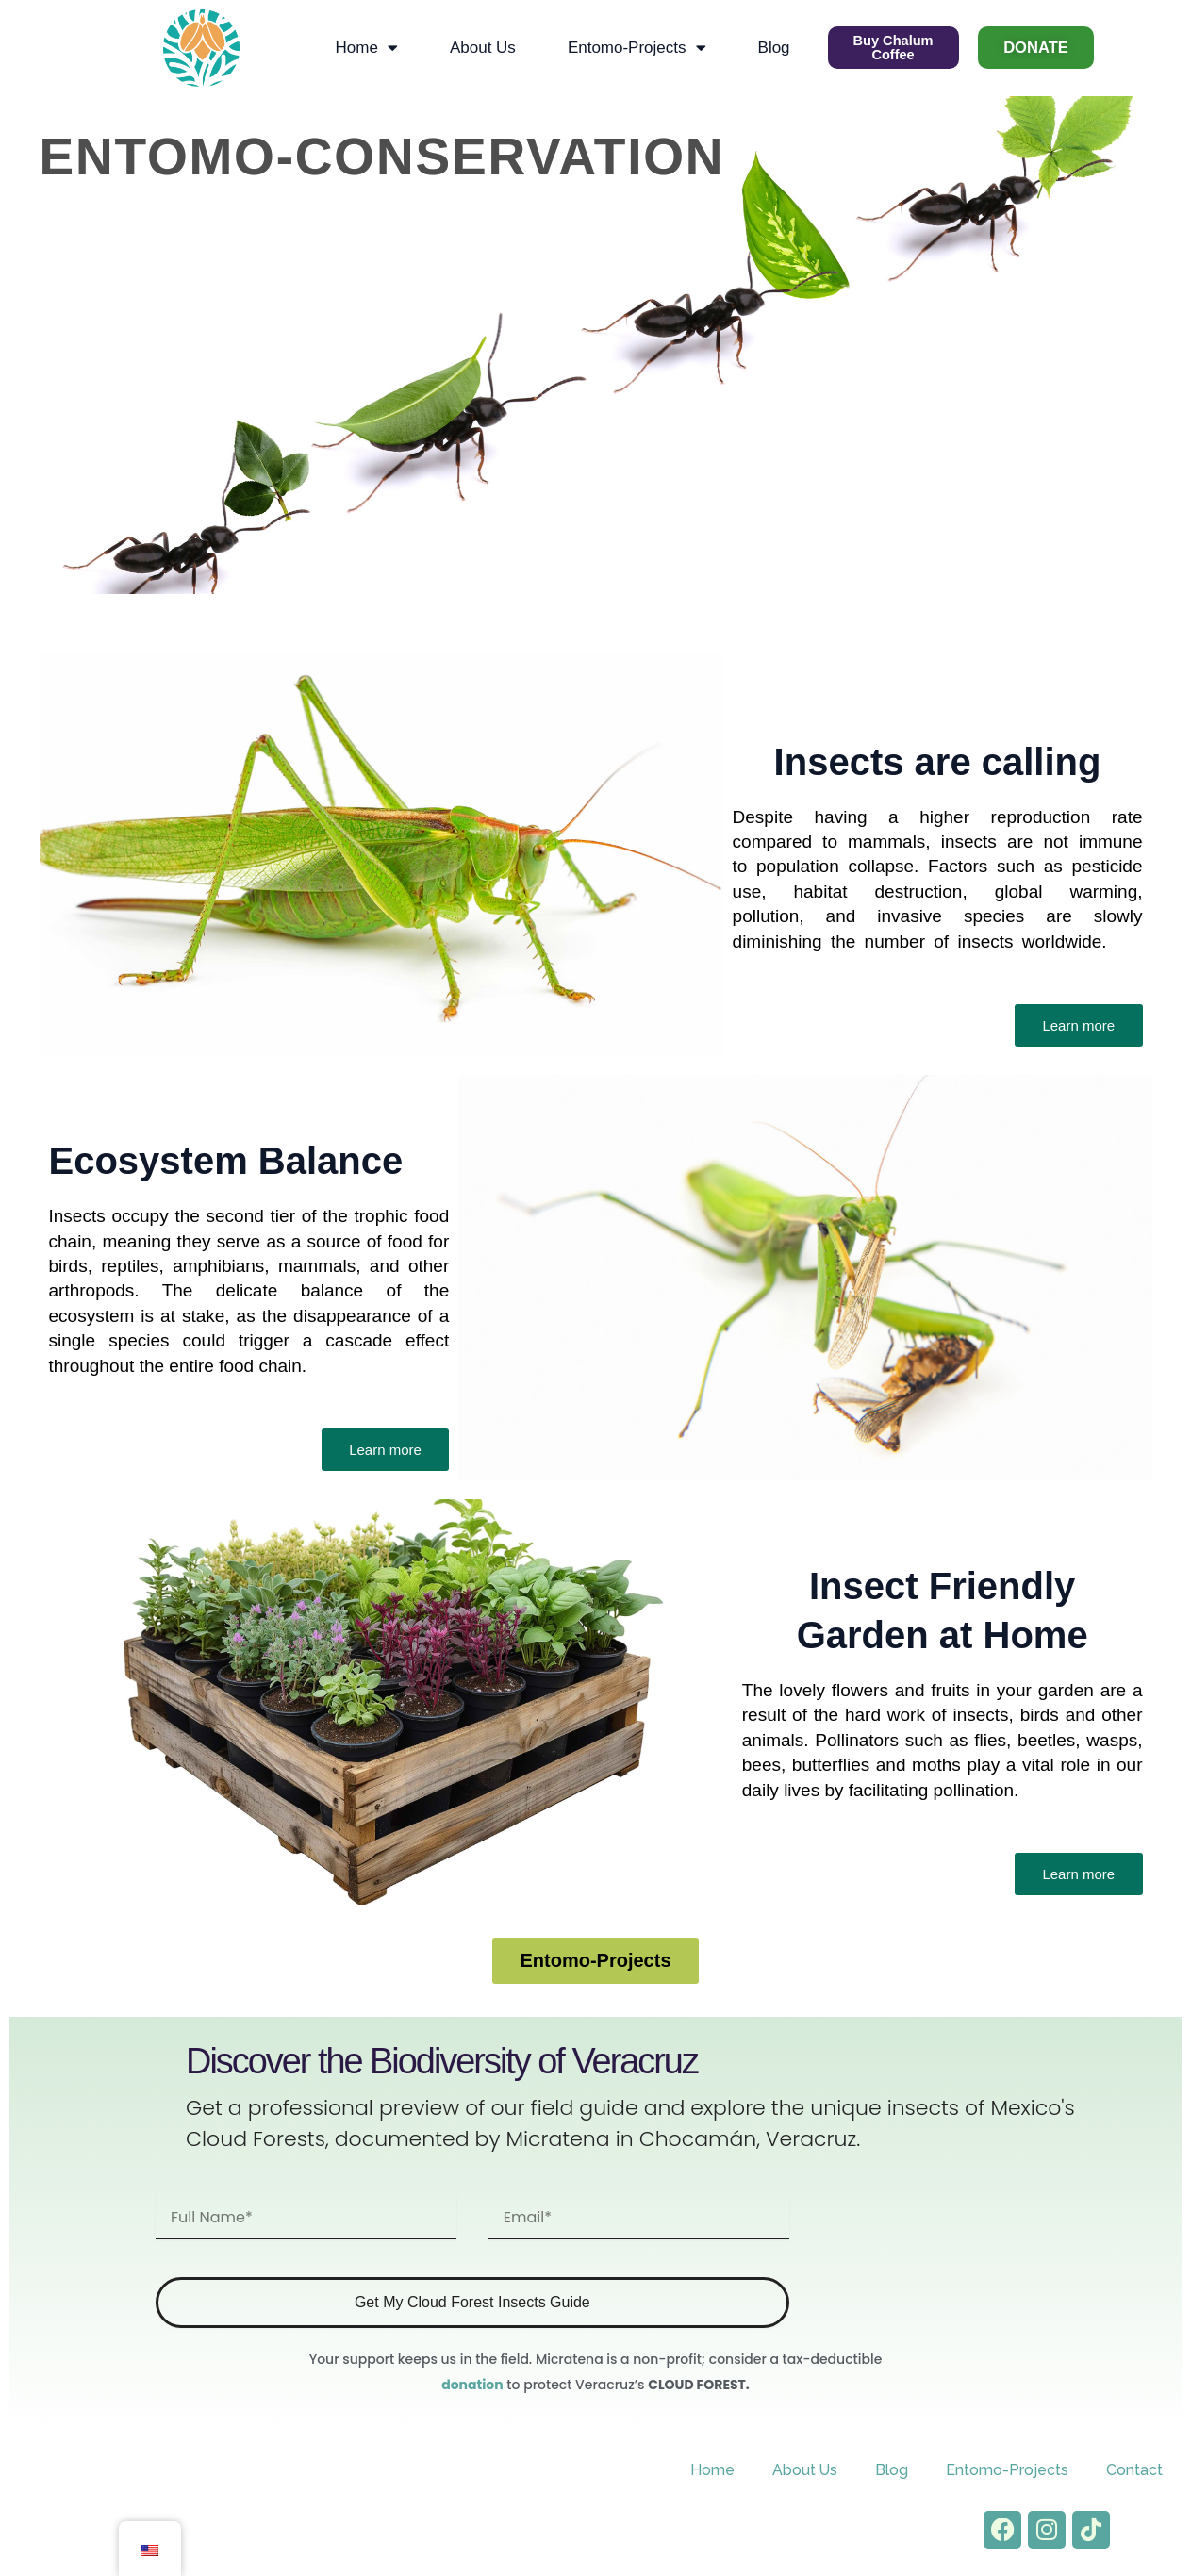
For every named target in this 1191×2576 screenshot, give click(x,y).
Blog (769, 47)
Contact (1134, 2469)
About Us (478, 47)
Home (362, 46)
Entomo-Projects (632, 46)
